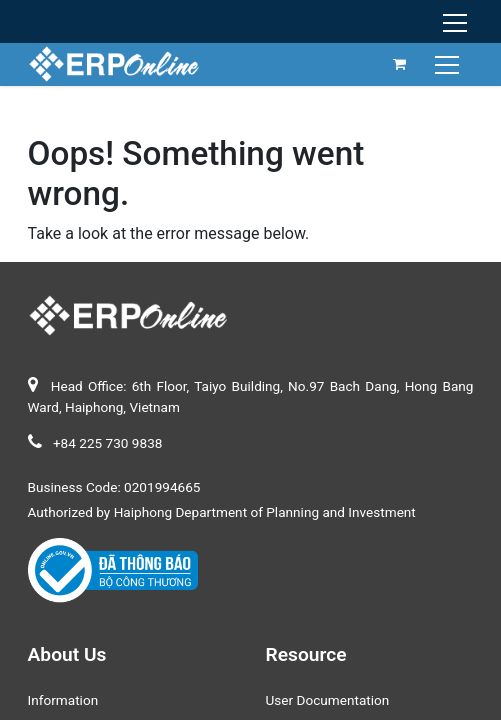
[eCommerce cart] (400, 64)
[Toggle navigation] (449, 63)
